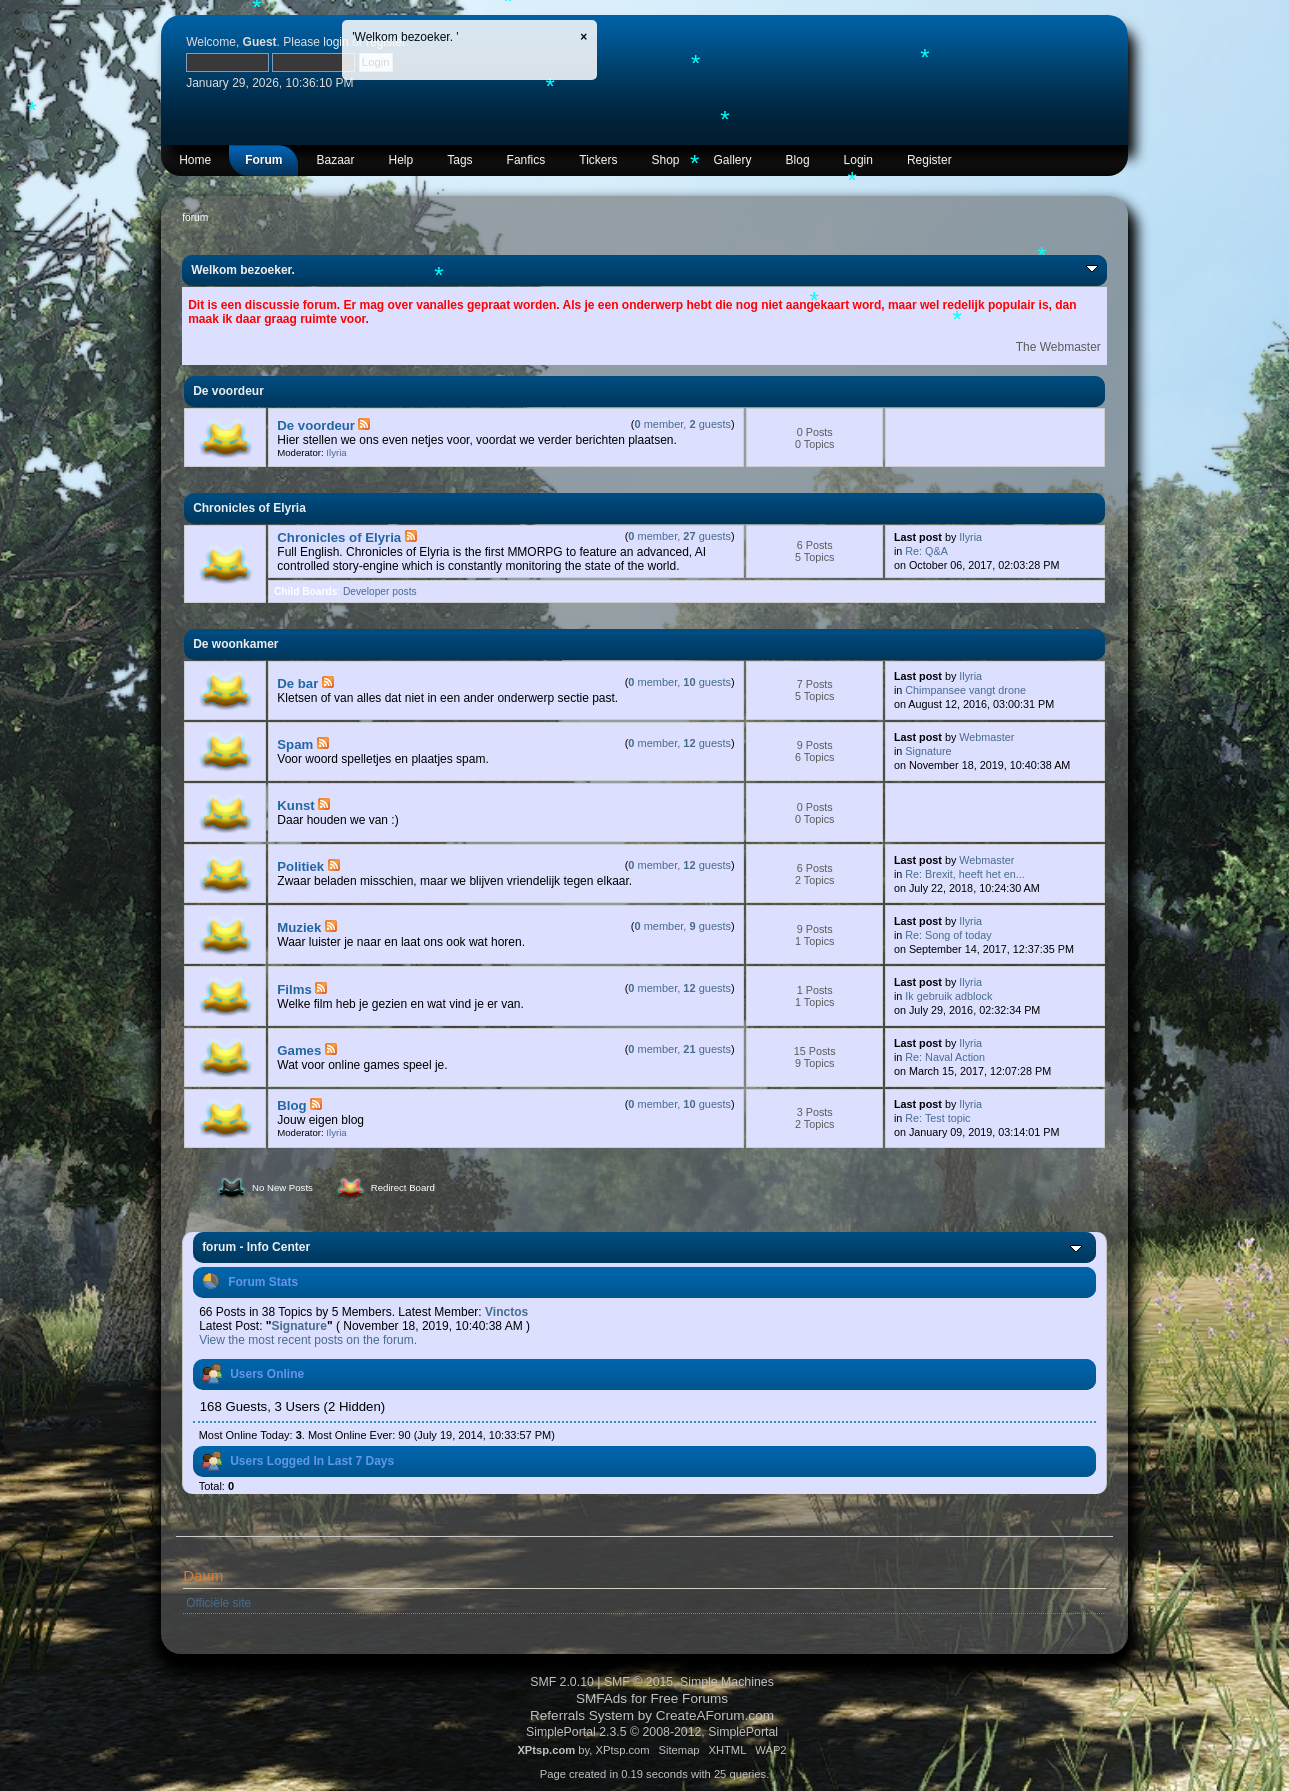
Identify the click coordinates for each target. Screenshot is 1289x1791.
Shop (665, 160)
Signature (928, 751)
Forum (263, 160)
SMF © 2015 (638, 1682)
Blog (798, 160)
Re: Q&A (926, 551)
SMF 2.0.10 (562, 1682)
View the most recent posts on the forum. (308, 1340)
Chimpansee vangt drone (965, 690)
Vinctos (506, 1312)
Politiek (300, 866)
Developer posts (380, 591)
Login (858, 160)
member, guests (682, 424)
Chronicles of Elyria (339, 537)
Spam (295, 744)
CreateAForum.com (715, 1715)
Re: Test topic (937, 1118)
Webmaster (986, 737)
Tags (459, 160)
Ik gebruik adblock (948, 996)
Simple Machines (727, 1682)
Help (401, 160)
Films (294, 989)
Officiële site (218, 1603)
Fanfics (526, 160)
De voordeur (316, 425)
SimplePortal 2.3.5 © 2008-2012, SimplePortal (652, 1732)
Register (929, 160)
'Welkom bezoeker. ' (405, 37)
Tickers (598, 160)
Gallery (733, 160)
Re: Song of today (948, 935)
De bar (297, 683)
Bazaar (335, 160)
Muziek (299, 927)
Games (299, 1050)
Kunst (295, 805)
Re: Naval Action (945, 1057)
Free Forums (690, 1698)
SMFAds (601, 1698)
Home (195, 160)
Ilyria (336, 452)
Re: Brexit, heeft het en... (964, 874)
